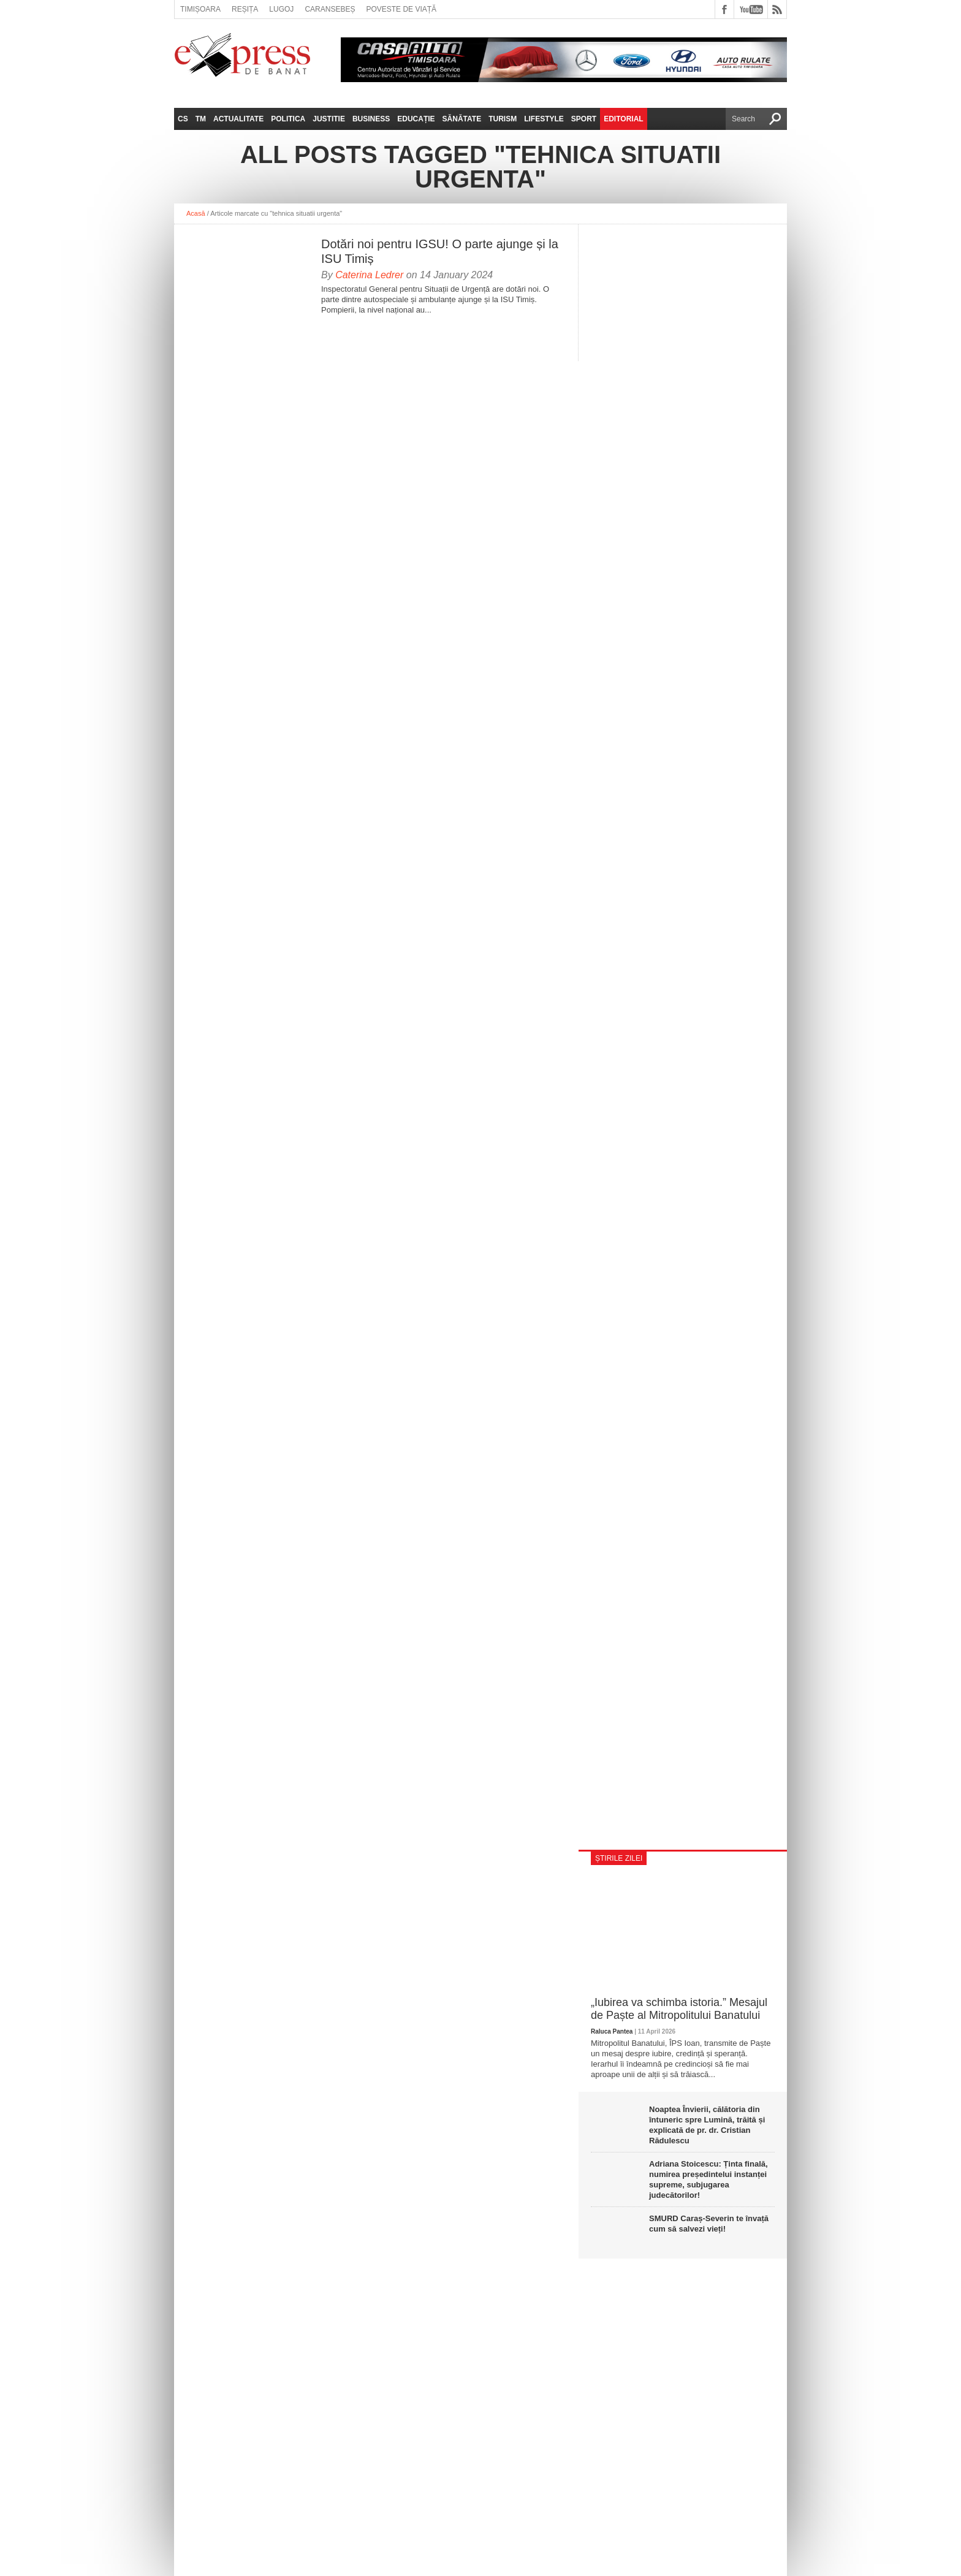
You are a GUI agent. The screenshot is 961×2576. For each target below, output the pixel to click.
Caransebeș (330, 9)
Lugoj (281, 9)
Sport (583, 119)
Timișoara (200, 9)
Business (371, 119)
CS (183, 119)
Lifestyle (544, 119)
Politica (288, 119)
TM (201, 119)
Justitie (329, 119)
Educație (416, 119)
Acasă (195, 213)
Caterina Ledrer (369, 275)
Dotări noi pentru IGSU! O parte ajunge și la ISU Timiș (439, 251)
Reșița (245, 9)
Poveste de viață (401, 9)
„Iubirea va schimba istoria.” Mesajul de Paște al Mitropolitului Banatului (679, 2009)
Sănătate (462, 119)
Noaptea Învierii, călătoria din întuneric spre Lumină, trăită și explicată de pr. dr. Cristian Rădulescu (707, 2125)
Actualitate (238, 119)
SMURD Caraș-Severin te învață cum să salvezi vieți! (709, 2223)
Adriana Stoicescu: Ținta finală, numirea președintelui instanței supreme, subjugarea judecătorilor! (708, 2179)
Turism (502, 119)
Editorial (623, 119)
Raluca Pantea (611, 2031)
